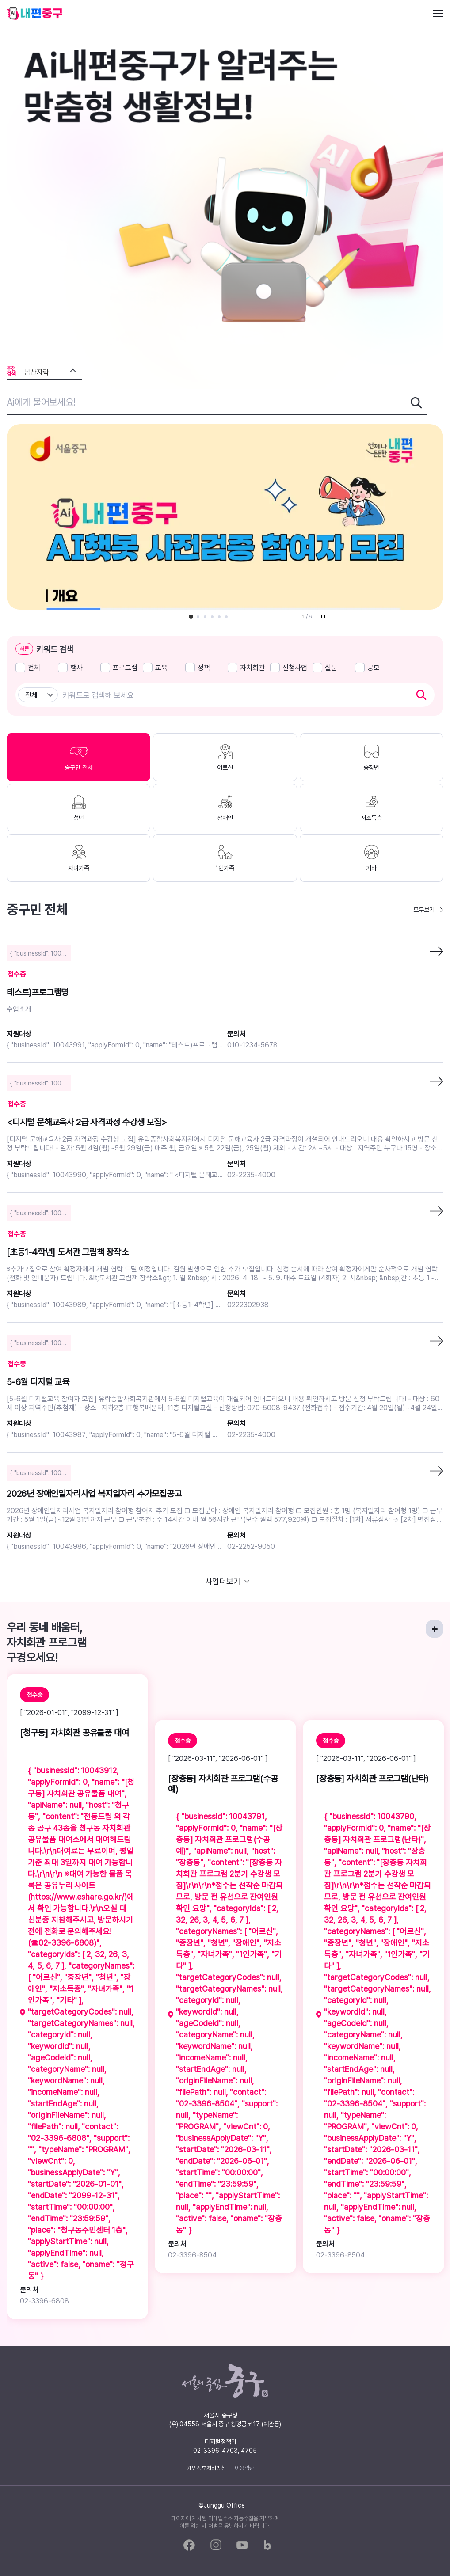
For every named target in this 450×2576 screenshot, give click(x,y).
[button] (191, 617)
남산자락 (36, 372)
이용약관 (244, 2468)
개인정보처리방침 (206, 2468)
